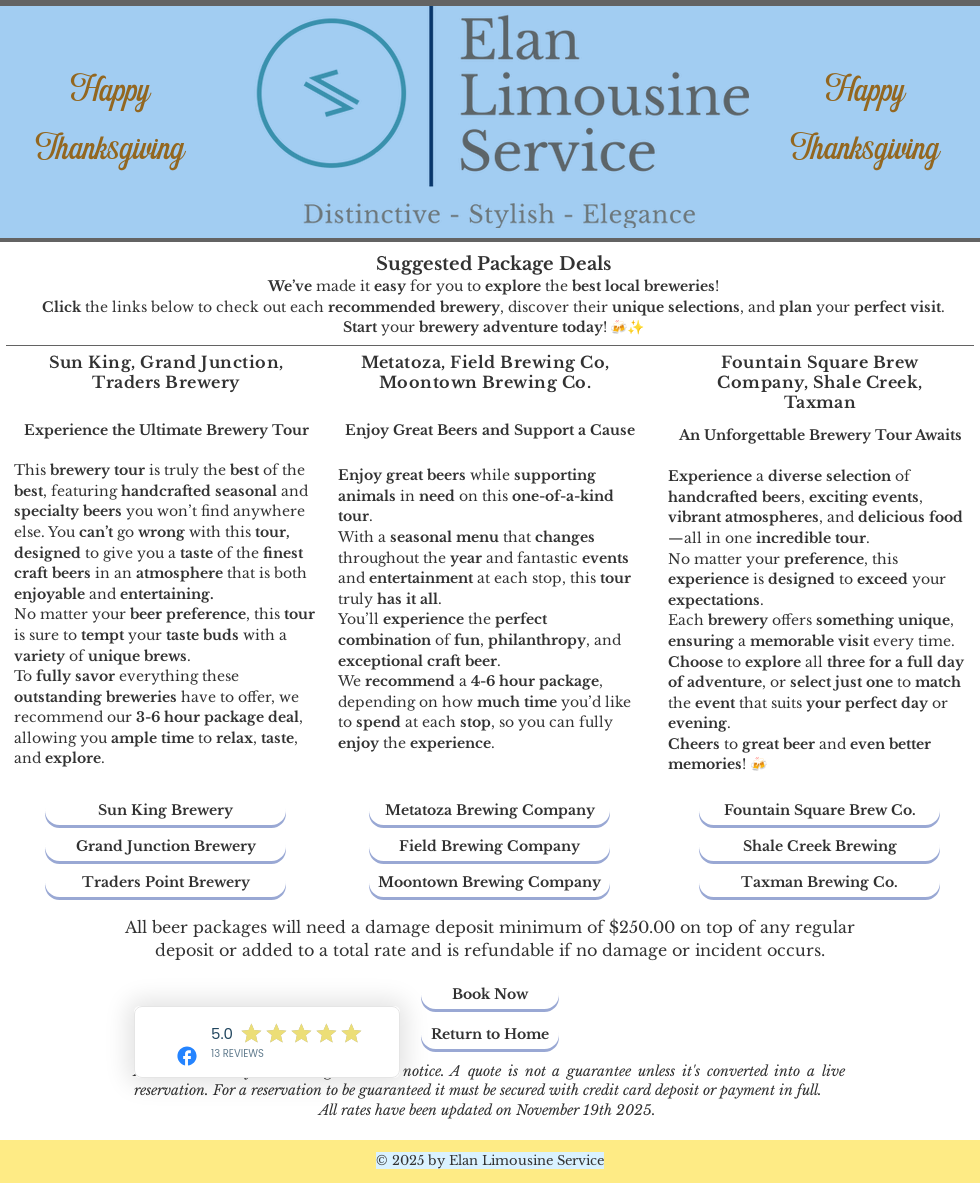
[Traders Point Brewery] (165, 882)
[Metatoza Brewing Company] (489, 810)
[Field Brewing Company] (489, 846)
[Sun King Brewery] (165, 810)
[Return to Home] (490, 1034)
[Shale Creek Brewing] (819, 846)
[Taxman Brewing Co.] (819, 882)
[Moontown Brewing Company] (489, 882)
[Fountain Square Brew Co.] (819, 810)
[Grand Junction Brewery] (165, 846)
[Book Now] (490, 994)
